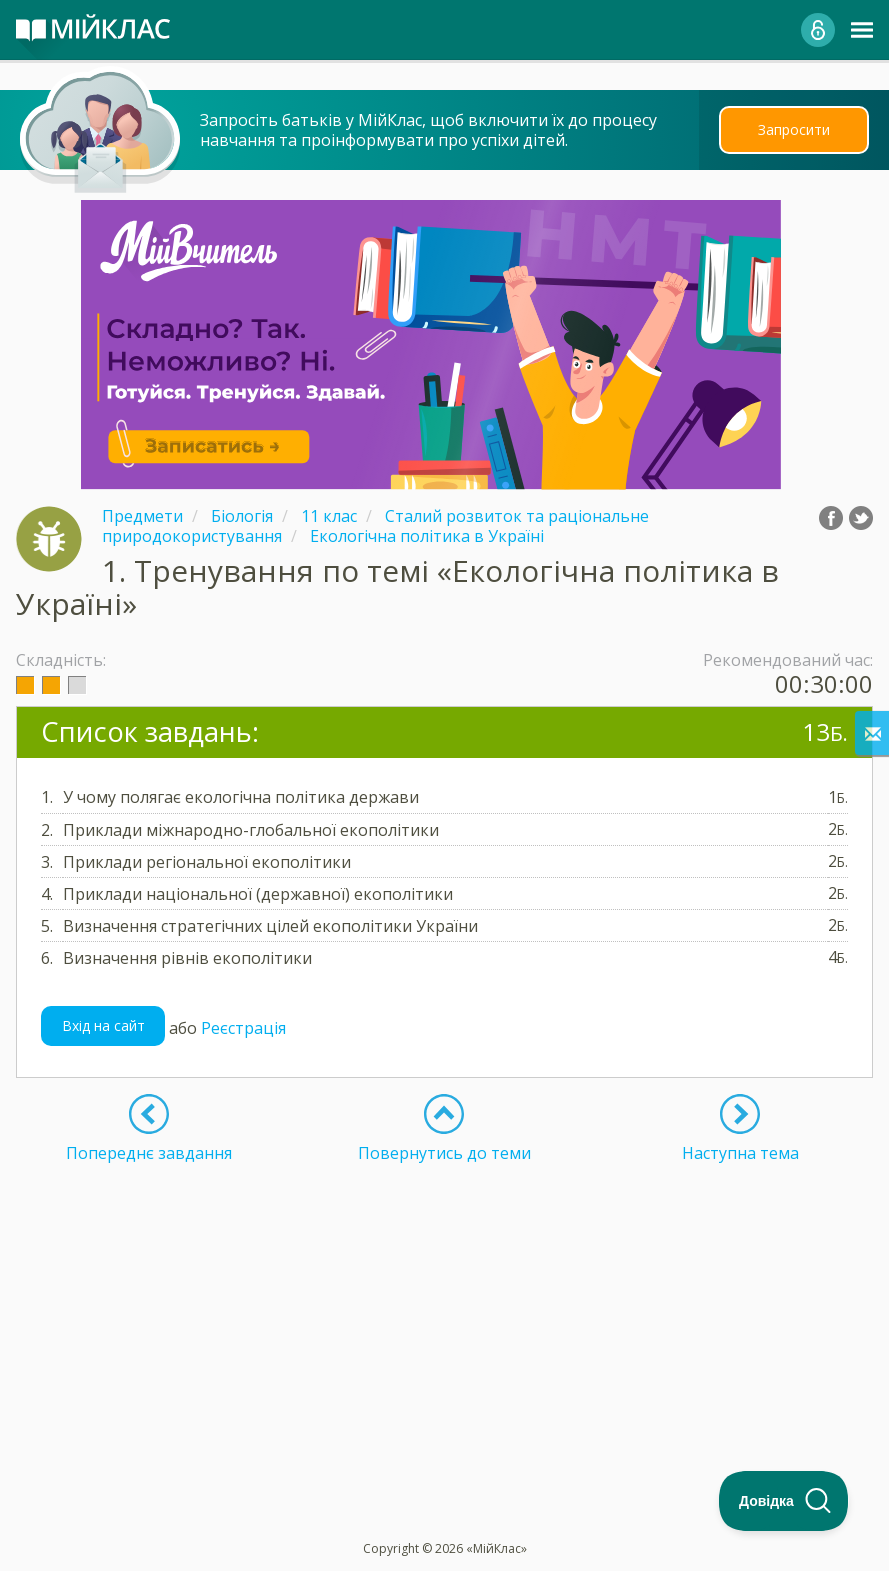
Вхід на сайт (103, 1025)
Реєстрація (243, 1027)
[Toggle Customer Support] (784, 1501)
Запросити (794, 129)
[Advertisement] (444, 1303)
